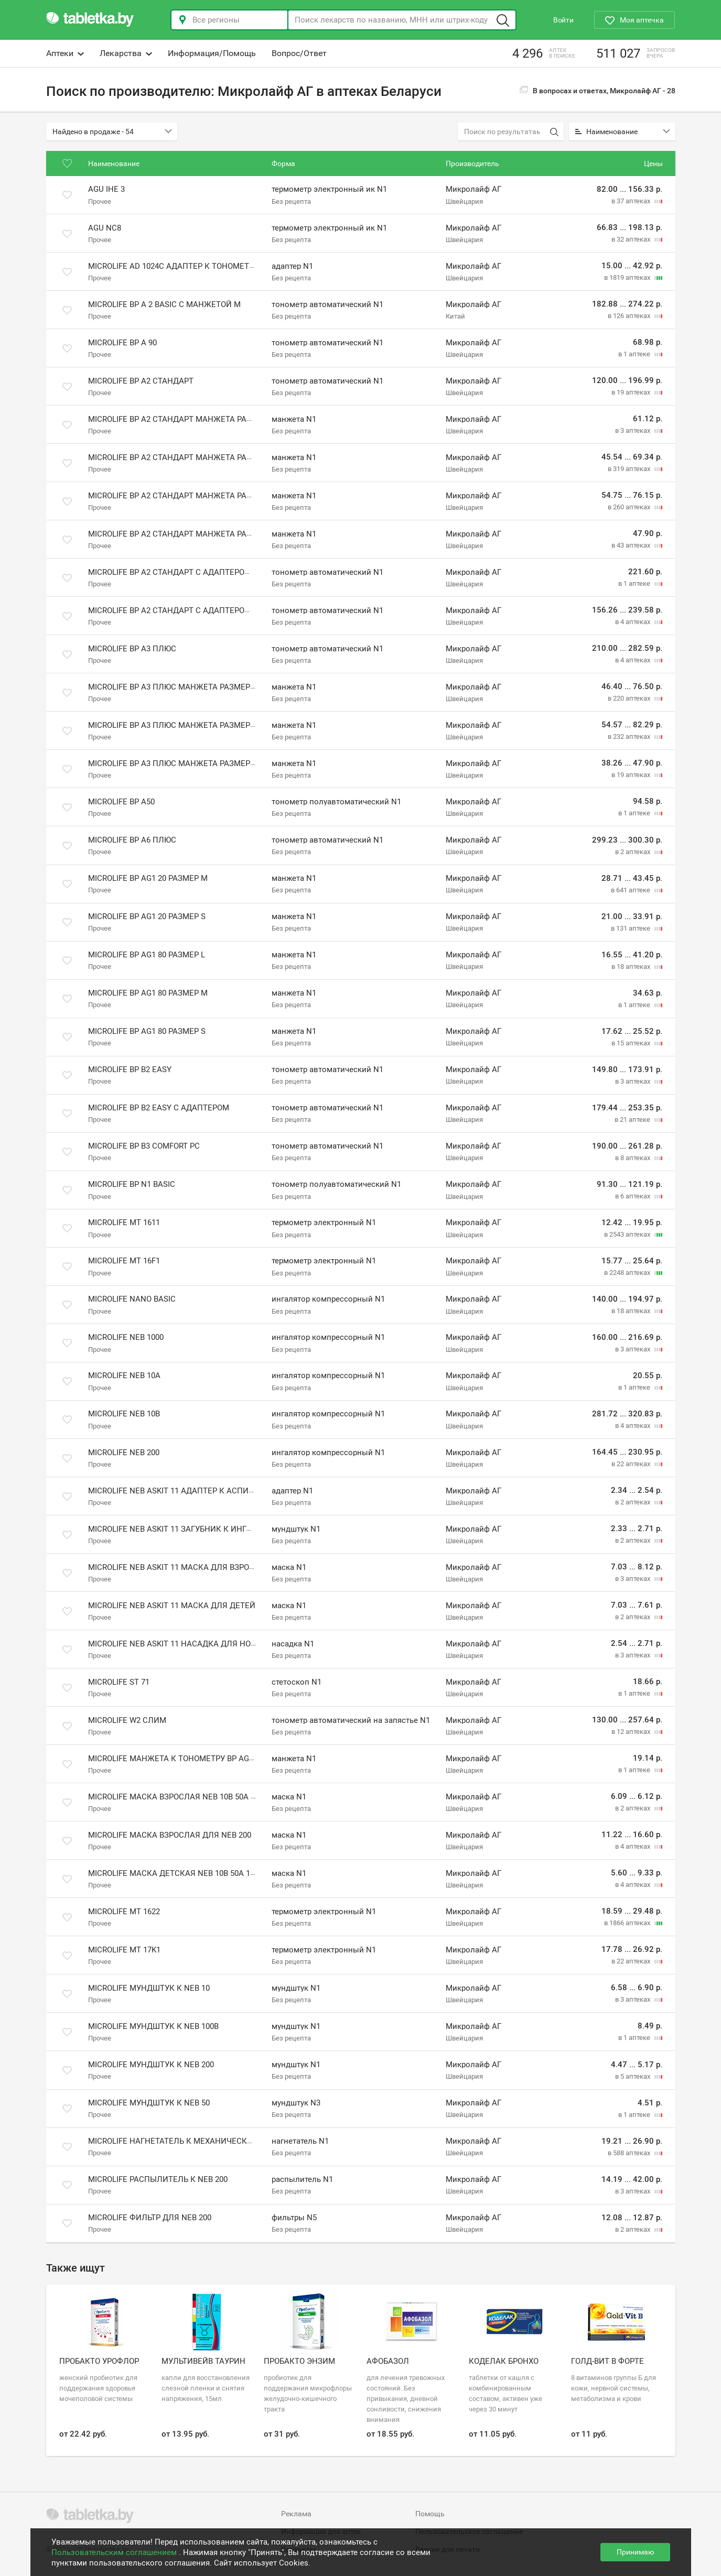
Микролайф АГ (473, 189)
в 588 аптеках (630, 2153)
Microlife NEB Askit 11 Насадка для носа (174, 1644)
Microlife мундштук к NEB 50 (149, 2103)
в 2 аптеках (633, 852)
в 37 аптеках (631, 201)
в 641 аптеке (631, 890)
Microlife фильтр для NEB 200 (149, 2217)
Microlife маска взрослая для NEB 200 (169, 1835)
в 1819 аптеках (628, 277)
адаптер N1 (292, 266)
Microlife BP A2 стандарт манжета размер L (181, 419)
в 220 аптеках (630, 698)
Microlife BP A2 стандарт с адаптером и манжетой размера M (220, 572)
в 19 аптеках (631, 392)
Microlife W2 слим (127, 1720)
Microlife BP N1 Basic (131, 1184)
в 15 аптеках (631, 1043)
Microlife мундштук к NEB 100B (153, 2026)
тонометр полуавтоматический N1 (336, 801)
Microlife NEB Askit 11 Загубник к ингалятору (185, 1529)
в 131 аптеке (631, 928)
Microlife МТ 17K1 (124, 1950)
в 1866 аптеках (628, 1923)
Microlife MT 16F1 (124, 1260)
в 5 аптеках (633, 2076)
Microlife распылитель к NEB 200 (158, 2179)
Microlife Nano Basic (132, 1299)
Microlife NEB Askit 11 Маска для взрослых (180, 1567)
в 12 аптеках (631, 1731)
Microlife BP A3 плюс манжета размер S (172, 763)
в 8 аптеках (633, 1158)
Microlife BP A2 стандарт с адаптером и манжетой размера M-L (223, 610)
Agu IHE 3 (106, 189)
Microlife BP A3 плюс (132, 648)
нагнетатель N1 (300, 2141)
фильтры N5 (294, 2217)
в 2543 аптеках (628, 1234)
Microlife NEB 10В (124, 1414)
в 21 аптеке (633, 1119)
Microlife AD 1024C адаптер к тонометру (173, 266)
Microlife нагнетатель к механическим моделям (195, 2141)
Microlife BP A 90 (122, 342)
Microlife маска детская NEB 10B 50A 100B (175, 1873)
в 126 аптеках (630, 316)
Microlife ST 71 (118, 1682)
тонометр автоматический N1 (327, 304)
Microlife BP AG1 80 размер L (146, 954)
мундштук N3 (296, 2103)
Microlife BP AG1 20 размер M (148, 878)
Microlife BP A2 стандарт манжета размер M (182, 457)
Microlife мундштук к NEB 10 (149, 1988)
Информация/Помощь (212, 53)
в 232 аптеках (630, 736)
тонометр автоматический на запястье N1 (351, 1720)
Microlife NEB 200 (123, 1452)
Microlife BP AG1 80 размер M (148, 993)
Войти (563, 20)
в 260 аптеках (630, 507)
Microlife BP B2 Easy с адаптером (158, 1107)
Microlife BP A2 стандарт (140, 381)
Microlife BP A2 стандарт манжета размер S (181, 534)
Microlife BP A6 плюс (132, 840)
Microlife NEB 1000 (126, 1337)
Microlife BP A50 (121, 801)
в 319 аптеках (630, 469)
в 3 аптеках (633, 430)
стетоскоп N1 (296, 1682)
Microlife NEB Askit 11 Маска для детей (171, 1605)
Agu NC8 (104, 228)
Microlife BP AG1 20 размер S (147, 916)
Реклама (296, 2513)
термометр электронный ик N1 (329, 189)
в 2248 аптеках (628, 1272)
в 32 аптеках (631, 239)
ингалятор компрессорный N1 (328, 1299)
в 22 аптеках (631, 1464)
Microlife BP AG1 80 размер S (147, 1031)
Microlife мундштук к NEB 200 (151, 2064)
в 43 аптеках (631, 545)
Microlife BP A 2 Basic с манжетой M (164, 304)
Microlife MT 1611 (124, 1222)
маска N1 (289, 1567)
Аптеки (65, 53)
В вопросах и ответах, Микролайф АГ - (597, 90)
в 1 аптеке (635, 354)
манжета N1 (294, 419)
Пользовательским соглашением (115, 2552)
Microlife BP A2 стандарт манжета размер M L (185, 495)
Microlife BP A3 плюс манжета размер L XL (177, 725)
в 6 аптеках (633, 1196)
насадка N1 (293, 1644)
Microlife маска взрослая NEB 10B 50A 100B (178, 1797)
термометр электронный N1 (324, 1222)
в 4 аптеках (633, 622)
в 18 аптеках (631, 966)
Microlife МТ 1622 (124, 1911)
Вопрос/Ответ (299, 53)
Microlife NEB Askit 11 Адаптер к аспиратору (182, 1491)
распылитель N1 (302, 2179)
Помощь (430, 2513)
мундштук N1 (296, 1529)
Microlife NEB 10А (124, 1375)
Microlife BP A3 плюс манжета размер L (172, 687)
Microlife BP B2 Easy (129, 1069)
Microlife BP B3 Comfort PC (144, 1146)
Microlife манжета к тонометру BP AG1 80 (176, 1758)
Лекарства (126, 53)
